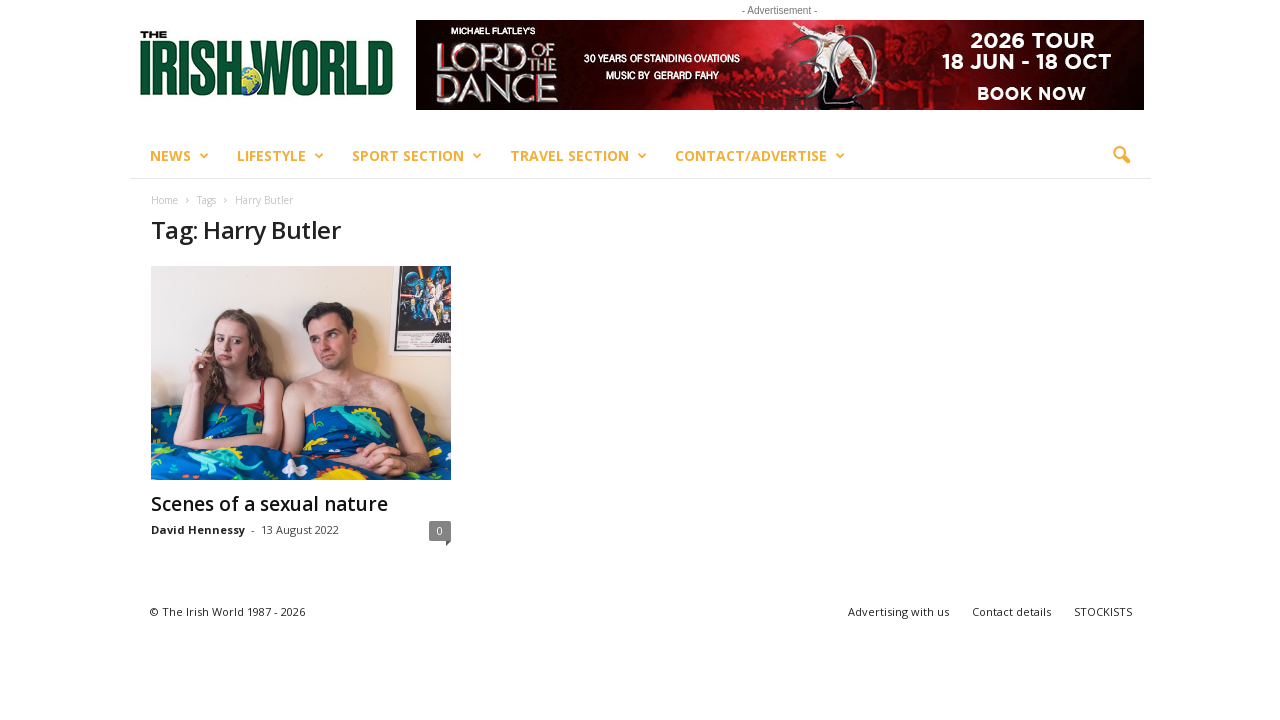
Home (164, 200)
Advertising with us (898, 611)
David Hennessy (198, 529)
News (179, 156)
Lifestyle (280, 156)
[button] (1121, 156)
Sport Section (417, 156)
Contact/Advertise (760, 156)
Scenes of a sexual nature (269, 504)
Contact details (1011, 611)
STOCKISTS (1103, 611)
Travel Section (578, 156)
